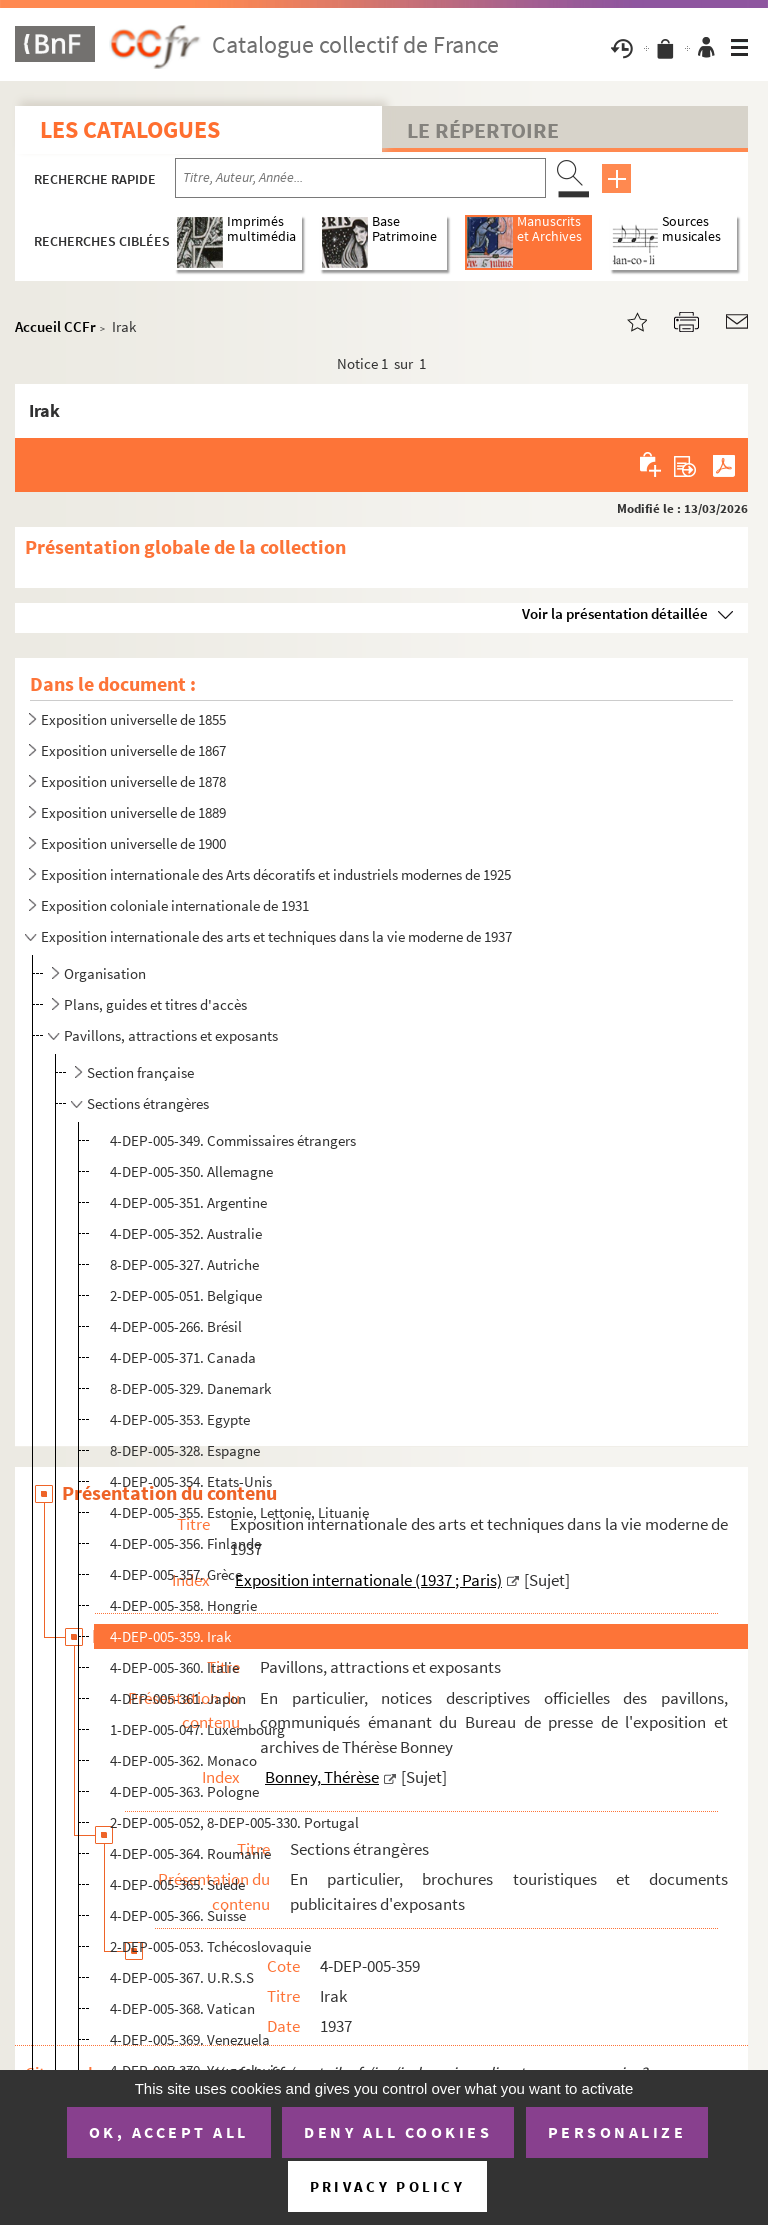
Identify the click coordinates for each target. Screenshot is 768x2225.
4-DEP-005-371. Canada (183, 1357)
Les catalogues (130, 129)
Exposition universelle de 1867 (133, 750)
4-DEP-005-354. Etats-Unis (191, 1481)
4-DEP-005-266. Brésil (176, 1326)
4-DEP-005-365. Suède (177, 1884)
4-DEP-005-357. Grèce (176, 1574)
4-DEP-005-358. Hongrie (183, 1605)
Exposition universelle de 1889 (133, 812)
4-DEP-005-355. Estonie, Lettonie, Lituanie (239, 1512)
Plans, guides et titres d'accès (155, 1004)
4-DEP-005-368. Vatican (182, 2008)
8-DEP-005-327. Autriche (184, 1264)
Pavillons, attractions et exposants (171, 1035)
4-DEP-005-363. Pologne (184, 1791)
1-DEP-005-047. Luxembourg (197, 1729)
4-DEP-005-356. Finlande (185, 1543)
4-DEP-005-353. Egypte (180, 1419)
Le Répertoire (483, 130)
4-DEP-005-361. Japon (178, 1698)
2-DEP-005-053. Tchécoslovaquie (210, 1946)
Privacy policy (387, 2186)
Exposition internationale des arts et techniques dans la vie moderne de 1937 (276, 936)
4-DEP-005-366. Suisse (178, 1915)
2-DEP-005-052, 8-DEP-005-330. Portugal (234, 1822)
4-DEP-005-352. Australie (186, 1233)
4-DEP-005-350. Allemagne (191, 1171)
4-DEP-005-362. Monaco (183, 1760)
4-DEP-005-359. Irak (170, 1636)
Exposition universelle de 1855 (133, 719)
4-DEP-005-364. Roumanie (190, 1853)
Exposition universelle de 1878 (133, 781)
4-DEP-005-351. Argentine (188, 1202)
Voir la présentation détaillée (615, 613)
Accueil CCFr (55, 326)
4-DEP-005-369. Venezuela (190, 2039)
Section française (140, 1072)
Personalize (617, 2132)
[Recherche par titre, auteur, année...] (360, 178)
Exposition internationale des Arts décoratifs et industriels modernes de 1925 (276, 874)
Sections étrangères (148, 1103)
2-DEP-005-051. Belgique (186, 1295)
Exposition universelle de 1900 (133, 843)
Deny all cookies (398, 2132)
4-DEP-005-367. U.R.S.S (182, 1977)
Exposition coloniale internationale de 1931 (175, 905)
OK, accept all (169, 2132)
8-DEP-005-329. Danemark (190, 1388)
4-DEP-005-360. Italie (174, 1667)
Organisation (105, 973)
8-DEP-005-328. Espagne (185, 1450)
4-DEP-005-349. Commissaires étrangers (233, 1140)
